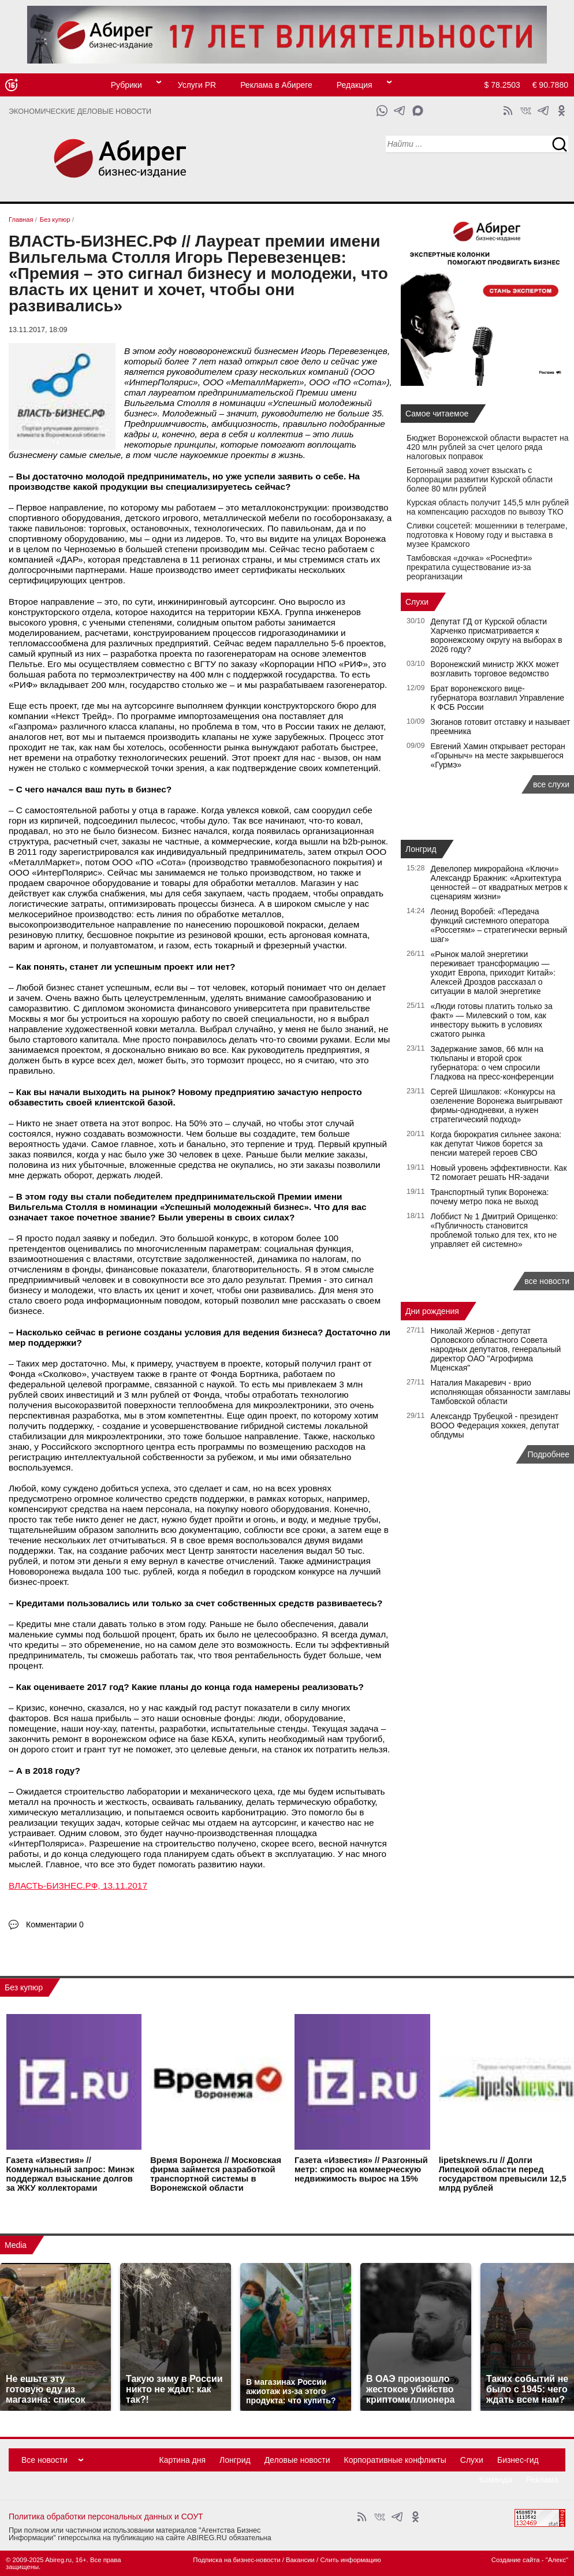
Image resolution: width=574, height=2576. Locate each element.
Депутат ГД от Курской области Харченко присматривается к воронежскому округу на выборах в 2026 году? (496, 635)
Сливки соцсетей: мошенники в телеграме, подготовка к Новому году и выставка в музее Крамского (487, 535)
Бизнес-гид (518, 2460)
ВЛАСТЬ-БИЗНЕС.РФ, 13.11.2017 (78, 1885)
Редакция (354, 85)
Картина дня (182, 2460)
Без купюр (24, 1987)
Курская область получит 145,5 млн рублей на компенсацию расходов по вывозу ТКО (488, 507)
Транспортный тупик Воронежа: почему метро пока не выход (490, 1197)
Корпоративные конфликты (395, 2460)
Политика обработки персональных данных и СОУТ (106, 2516)
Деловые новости (297, 2460)
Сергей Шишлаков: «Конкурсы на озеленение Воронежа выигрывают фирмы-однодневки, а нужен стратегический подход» (497, 1105)
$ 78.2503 (502, 85)
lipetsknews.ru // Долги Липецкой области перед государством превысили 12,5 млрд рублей (502, 2174)
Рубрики (126, 85)
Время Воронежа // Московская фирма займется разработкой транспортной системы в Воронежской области (215, 2174)
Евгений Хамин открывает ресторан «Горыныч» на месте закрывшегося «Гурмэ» (498, 755)
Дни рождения (432, 1311)
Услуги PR (197, 85)
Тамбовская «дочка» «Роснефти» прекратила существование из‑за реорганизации (469, 567)
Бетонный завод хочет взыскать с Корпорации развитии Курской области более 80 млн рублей (480, 479)
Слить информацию (350, 2559)
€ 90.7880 (550, 85)
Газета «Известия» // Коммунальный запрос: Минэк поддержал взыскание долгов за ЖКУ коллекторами (70, 2174)
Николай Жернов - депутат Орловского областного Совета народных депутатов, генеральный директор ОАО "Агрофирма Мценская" (496, 1349)
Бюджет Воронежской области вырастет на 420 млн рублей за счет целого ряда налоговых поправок (487, 447)
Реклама (542, 2479)
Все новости (44, 2460)
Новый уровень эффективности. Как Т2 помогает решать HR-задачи (499, 1172)
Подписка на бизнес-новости (236, 2559)
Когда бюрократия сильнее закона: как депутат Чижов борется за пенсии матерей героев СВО (496, 1143)
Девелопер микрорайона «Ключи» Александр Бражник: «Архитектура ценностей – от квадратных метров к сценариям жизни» (499, 882)
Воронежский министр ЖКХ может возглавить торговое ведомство (495, 669)
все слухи (551, 784)
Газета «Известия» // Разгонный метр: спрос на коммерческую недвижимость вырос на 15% (361, 2169)
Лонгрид (421, 849)
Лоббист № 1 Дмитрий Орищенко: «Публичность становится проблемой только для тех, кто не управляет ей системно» (494, 1230)
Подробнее (548, 1454)
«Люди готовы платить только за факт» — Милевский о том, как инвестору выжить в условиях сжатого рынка (492, 1020)
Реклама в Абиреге (276, 85)
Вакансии (300, 2559)
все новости (546, 1281)
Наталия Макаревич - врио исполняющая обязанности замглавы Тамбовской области (501, 1392)
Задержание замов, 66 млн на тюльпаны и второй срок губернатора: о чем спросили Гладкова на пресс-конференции (492, 1062)
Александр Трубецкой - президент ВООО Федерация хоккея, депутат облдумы (495, 1425)
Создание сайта (515, 2559)
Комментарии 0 (55, 1924)
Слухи (416, 601)
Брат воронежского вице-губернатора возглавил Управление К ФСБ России (498, 698)
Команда (495, 2479)
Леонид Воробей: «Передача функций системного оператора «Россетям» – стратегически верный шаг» (499, 925)
